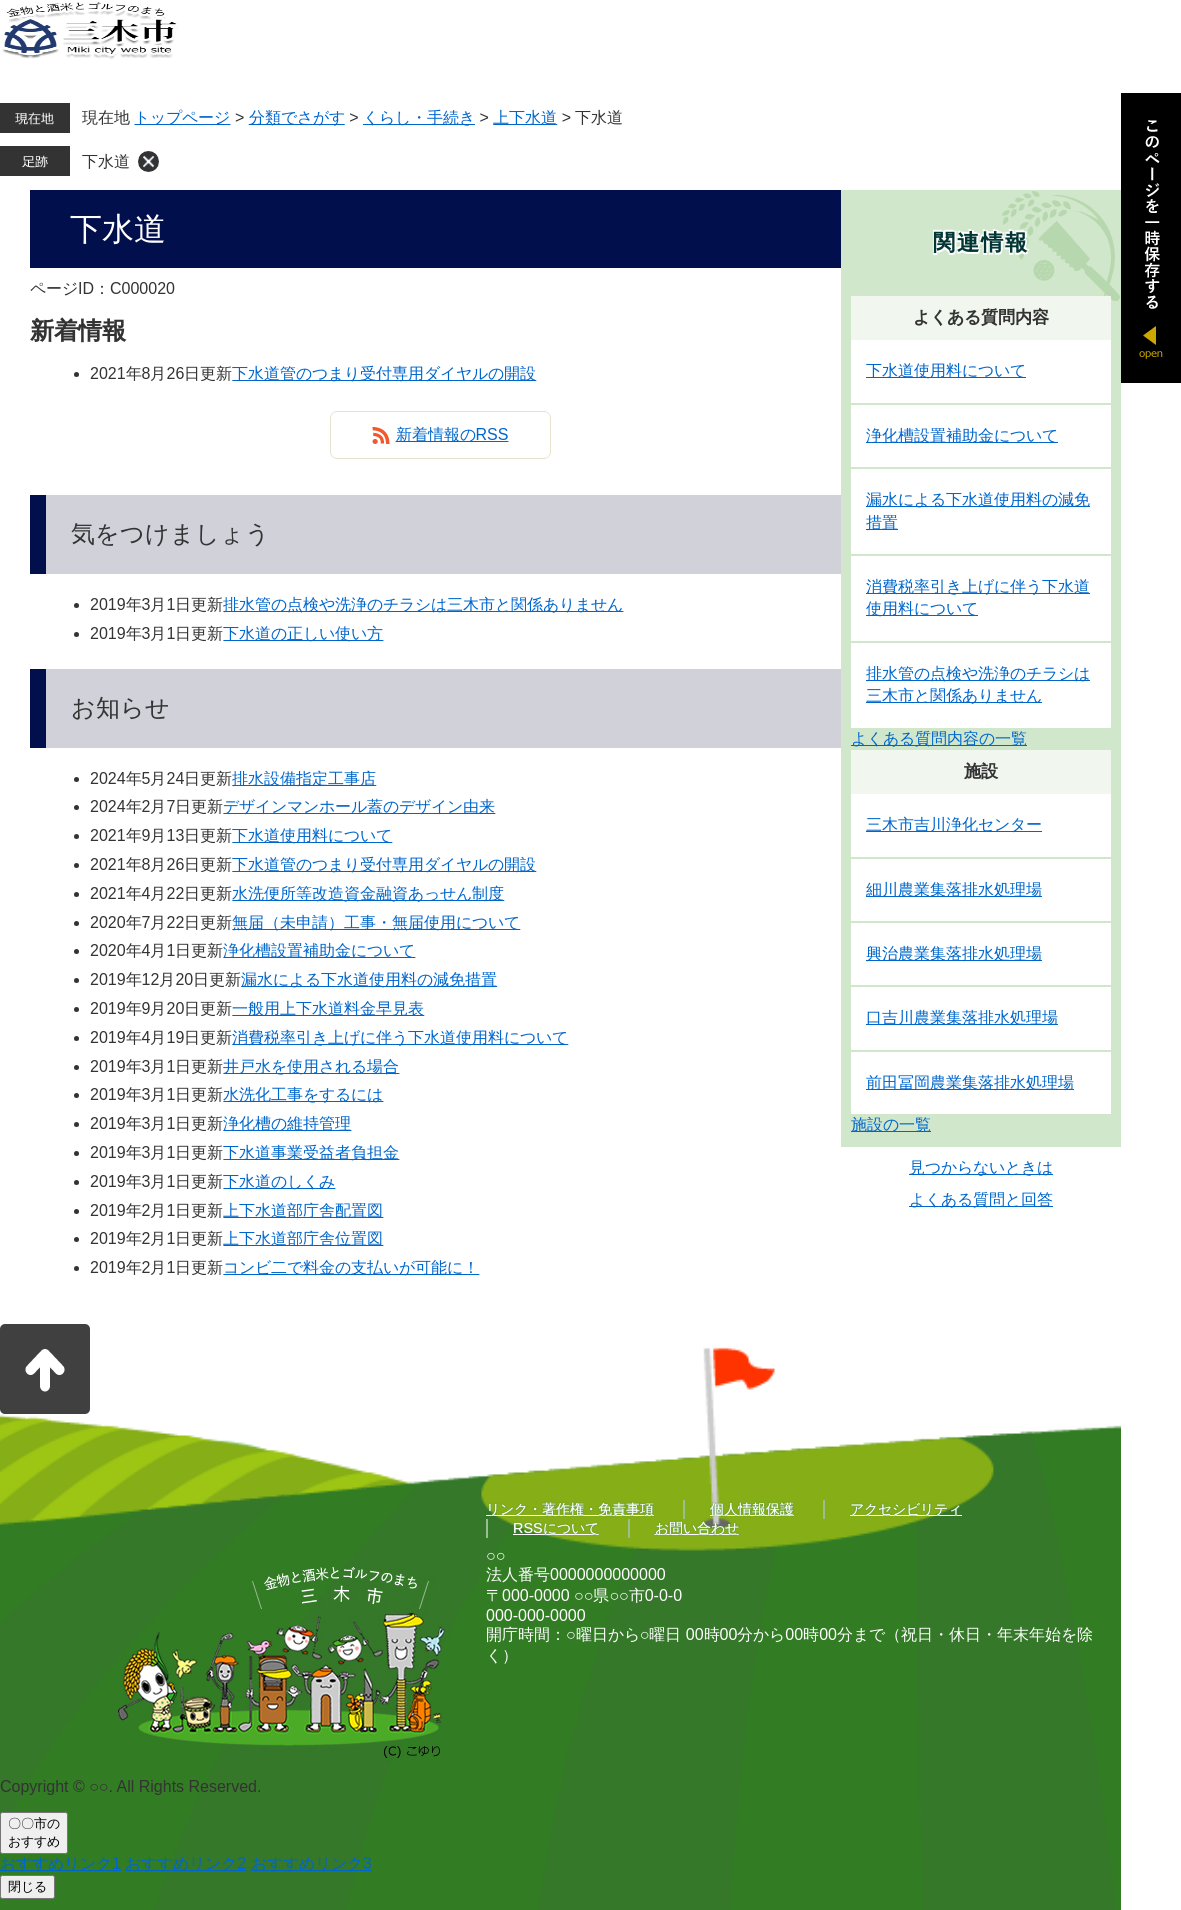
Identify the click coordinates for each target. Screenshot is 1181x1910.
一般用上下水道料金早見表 (328, 1008)
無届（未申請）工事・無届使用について (376, 922)
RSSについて (556, 1528)
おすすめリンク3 (311, 1863)
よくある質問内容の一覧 (939, 738)
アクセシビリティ (906, 1509)
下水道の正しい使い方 (303, 633)
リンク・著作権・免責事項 (570, 1509)
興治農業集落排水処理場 (954, 953)
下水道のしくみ (279, 1181)
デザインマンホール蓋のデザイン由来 (359, 806)
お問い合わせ (697, 1528)
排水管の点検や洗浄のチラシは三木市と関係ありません (423, 604)
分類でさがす (297, 117)
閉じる (27, 1886)
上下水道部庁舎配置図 (303, 1210)
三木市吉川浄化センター (954, 824)
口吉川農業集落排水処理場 (962, 1017)
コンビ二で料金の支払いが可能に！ (351, 1267)
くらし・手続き (419, 117)
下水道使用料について (312, 835)
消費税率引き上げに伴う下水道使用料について (400, 1037)
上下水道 (525, 117)
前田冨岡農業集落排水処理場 (970, 1082)
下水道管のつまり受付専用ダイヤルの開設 (384, 373)
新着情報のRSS (452, 434)
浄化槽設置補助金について (319, 950)
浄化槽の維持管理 (287, 1123)
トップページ (182, 117)
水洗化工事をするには (303, 1094)
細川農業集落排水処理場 (954, 889)
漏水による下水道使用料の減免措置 (369, 979)
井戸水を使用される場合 (311, 1066)
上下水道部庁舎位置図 (303, 1238)
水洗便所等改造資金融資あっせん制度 (368, 893)
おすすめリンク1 (60, 1863)
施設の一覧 (891, 1124)
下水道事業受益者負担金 (311, 1152)
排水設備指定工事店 (304, 778)
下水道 (106, 161)
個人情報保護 (752, 1509)
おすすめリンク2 (185, 1863)
